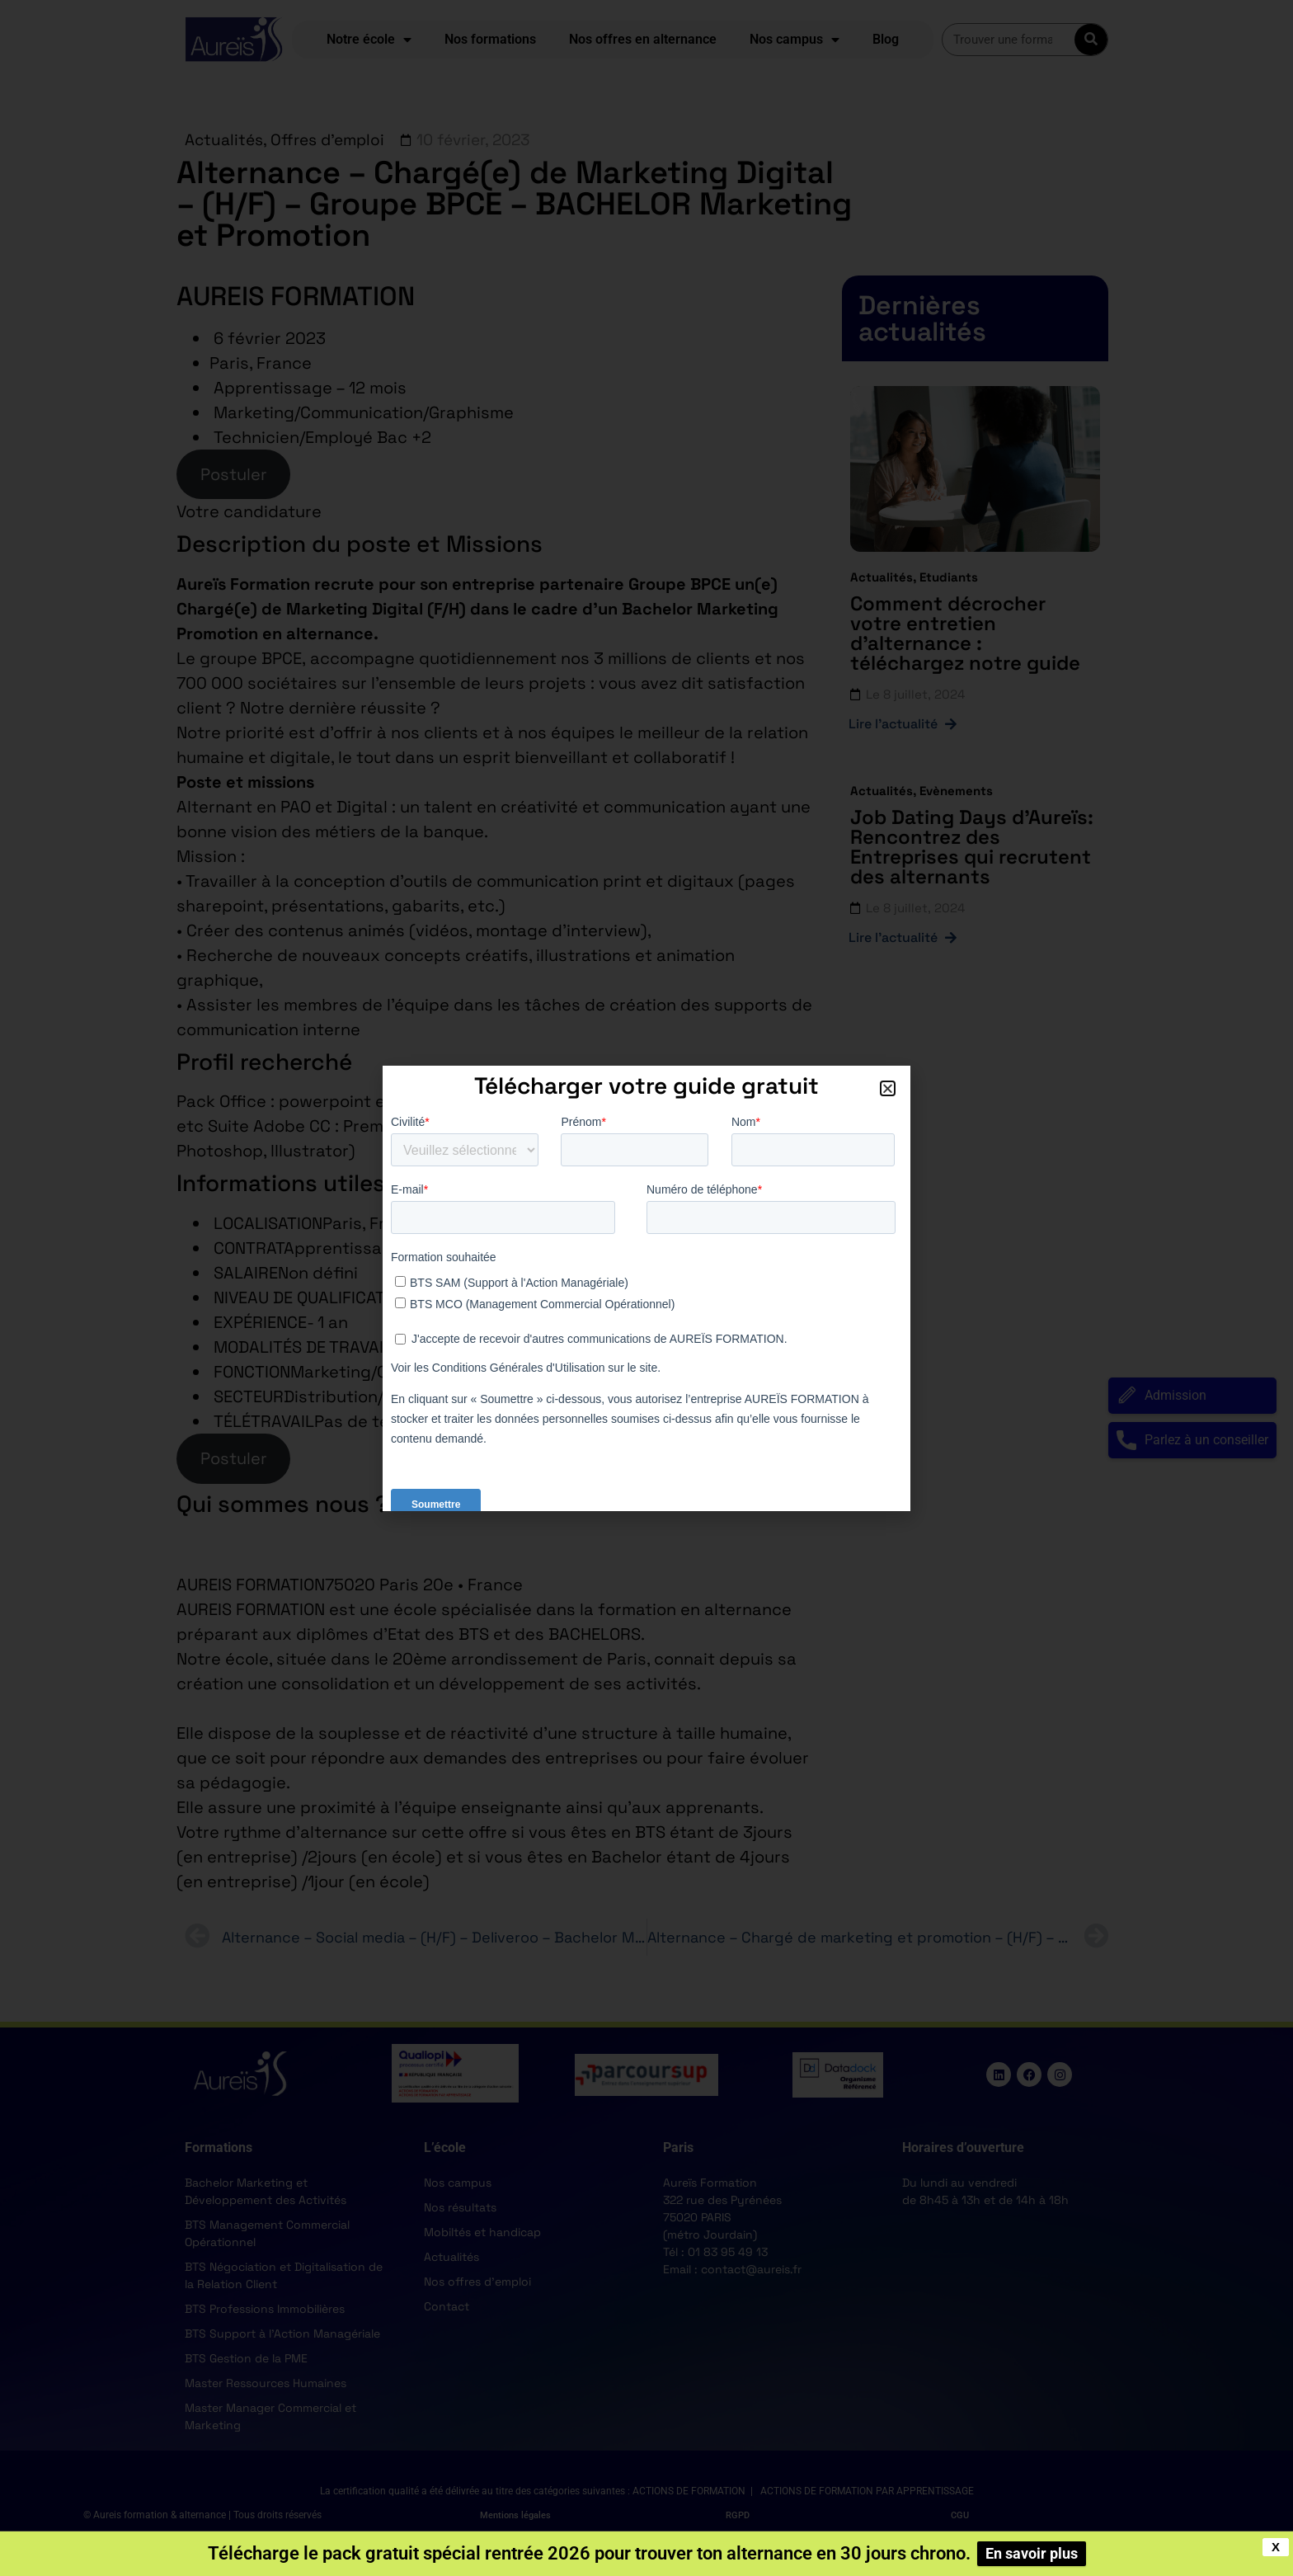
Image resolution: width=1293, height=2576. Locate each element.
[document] (646, 1288)
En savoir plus (1031, 2553)
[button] (888, 1088)
